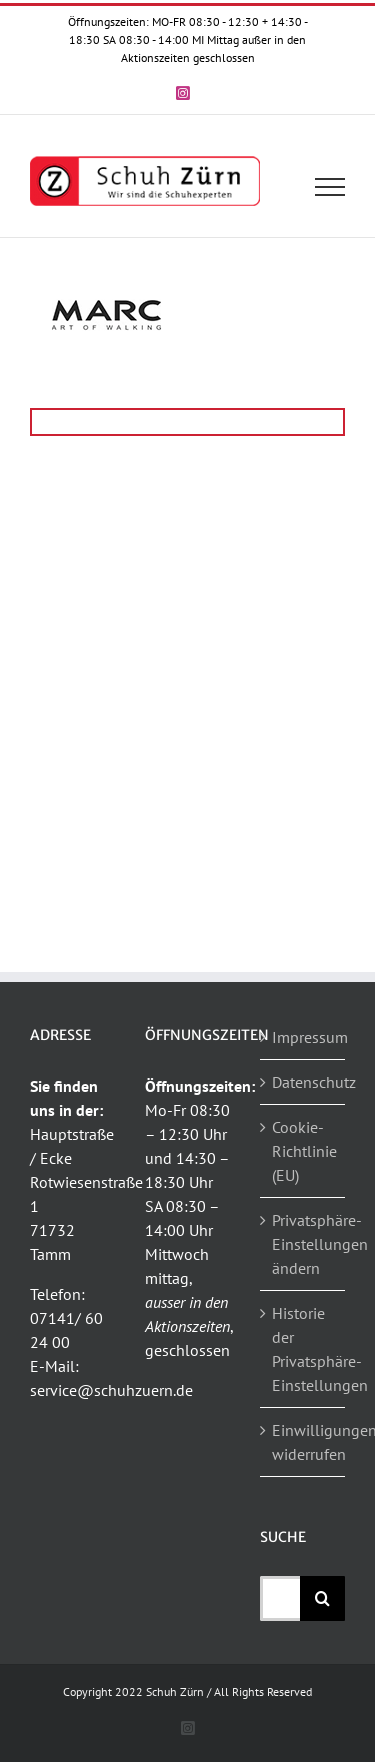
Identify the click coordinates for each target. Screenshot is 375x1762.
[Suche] (322, 1598)
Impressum (303, 1037)
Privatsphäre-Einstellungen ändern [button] (303, 1244)
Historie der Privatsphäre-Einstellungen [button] (303, 1349)
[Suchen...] (280, 1598)
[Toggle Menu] (330, 187)
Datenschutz (303, 1082)
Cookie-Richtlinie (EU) (303, 1151)
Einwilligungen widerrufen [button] (303, 1442)
